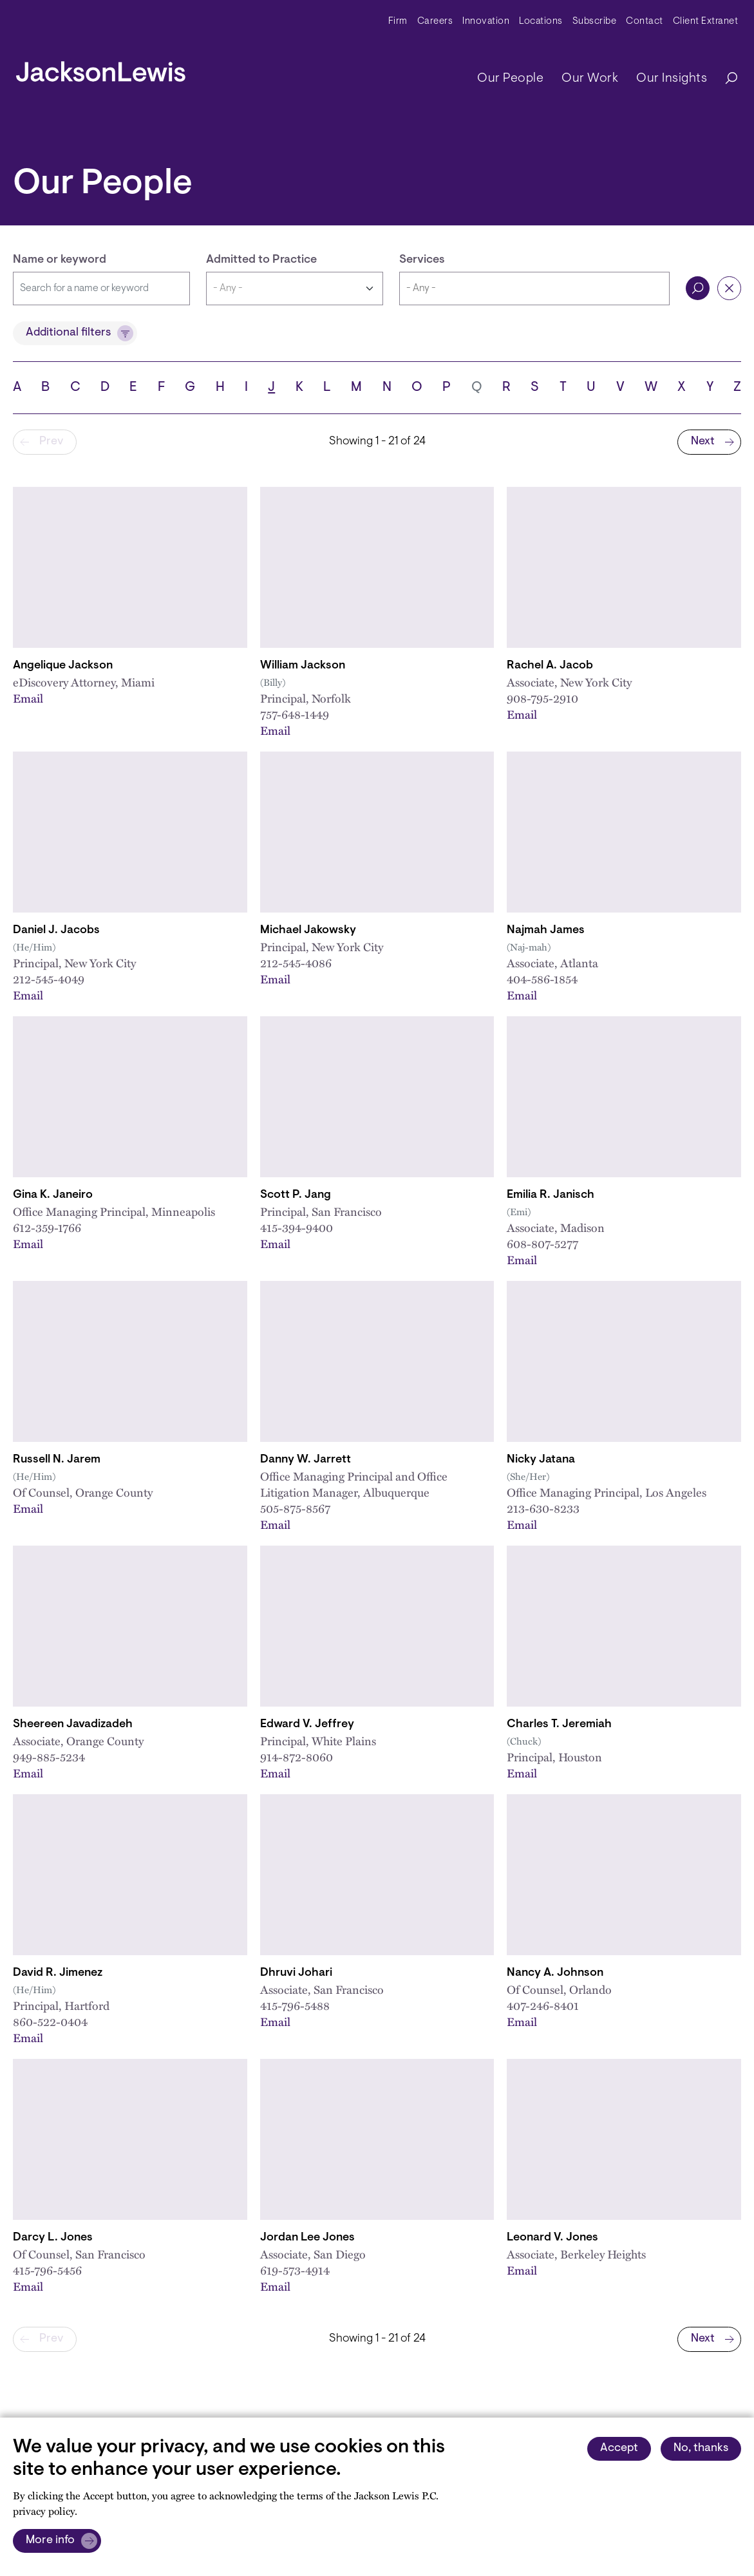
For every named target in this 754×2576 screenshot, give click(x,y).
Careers (435, 21)
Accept (619, 2448)
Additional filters (68, 333)
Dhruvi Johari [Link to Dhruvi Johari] (296, 1973)
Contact (644, 21)
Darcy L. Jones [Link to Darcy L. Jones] (53, 2238)
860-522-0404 (50, 2021)
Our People (510, 78)
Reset (729, 288)
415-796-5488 (295, 2005)
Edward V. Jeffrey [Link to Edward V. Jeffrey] (307, 1724)
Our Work (589, 78)
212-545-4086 (296, 962)
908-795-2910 (542, 698)
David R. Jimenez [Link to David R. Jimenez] (57, 1973)
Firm (398, 21)
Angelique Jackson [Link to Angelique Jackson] (63, 666)
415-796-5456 (47, 2270)
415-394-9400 (296, 1227)
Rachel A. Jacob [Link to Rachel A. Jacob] (550, 666)
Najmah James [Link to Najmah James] (546, 930)
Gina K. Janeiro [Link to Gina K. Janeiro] (53, 1195)
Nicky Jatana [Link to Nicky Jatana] (541, 1460)
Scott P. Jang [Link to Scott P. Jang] (295, 1195)
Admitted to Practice (261, 260)
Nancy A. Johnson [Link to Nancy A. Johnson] (555, 1973)
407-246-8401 (543, 2005)
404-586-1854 (542, 979)
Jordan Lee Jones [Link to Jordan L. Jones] (307, 2238)
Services (422, 260)
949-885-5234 (49, 1756)
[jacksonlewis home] (100, 68)
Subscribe (594, 21)
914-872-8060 (296, 1756)
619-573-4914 (295, 2270)
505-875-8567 (295, 1508)
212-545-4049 (48, 979)
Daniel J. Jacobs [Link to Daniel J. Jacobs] (56, 930)
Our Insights (671, 78)
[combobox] (534, 288)
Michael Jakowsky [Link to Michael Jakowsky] (308, 930)
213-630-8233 (543, 1508)
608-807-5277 (542, 1243)
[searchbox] (534, 288)
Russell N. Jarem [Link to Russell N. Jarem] (56, 1460)
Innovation (485, 21)
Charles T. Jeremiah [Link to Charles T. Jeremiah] (559, 1724)
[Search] (725, 79)
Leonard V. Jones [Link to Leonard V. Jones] (552, 2238)
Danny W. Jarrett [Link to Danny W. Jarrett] (305, 1460)
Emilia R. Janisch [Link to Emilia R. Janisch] (550, 1195)
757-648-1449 (294, 714)
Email (28, 698)
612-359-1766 (47, 1227)
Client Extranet (706, 21)
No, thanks (701, 2448)
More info (50, 2540)
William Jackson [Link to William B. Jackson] (302, 666)
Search (698, 288)
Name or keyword (59, 260)
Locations (541, 21)
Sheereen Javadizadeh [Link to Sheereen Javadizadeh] (73, 1724)
